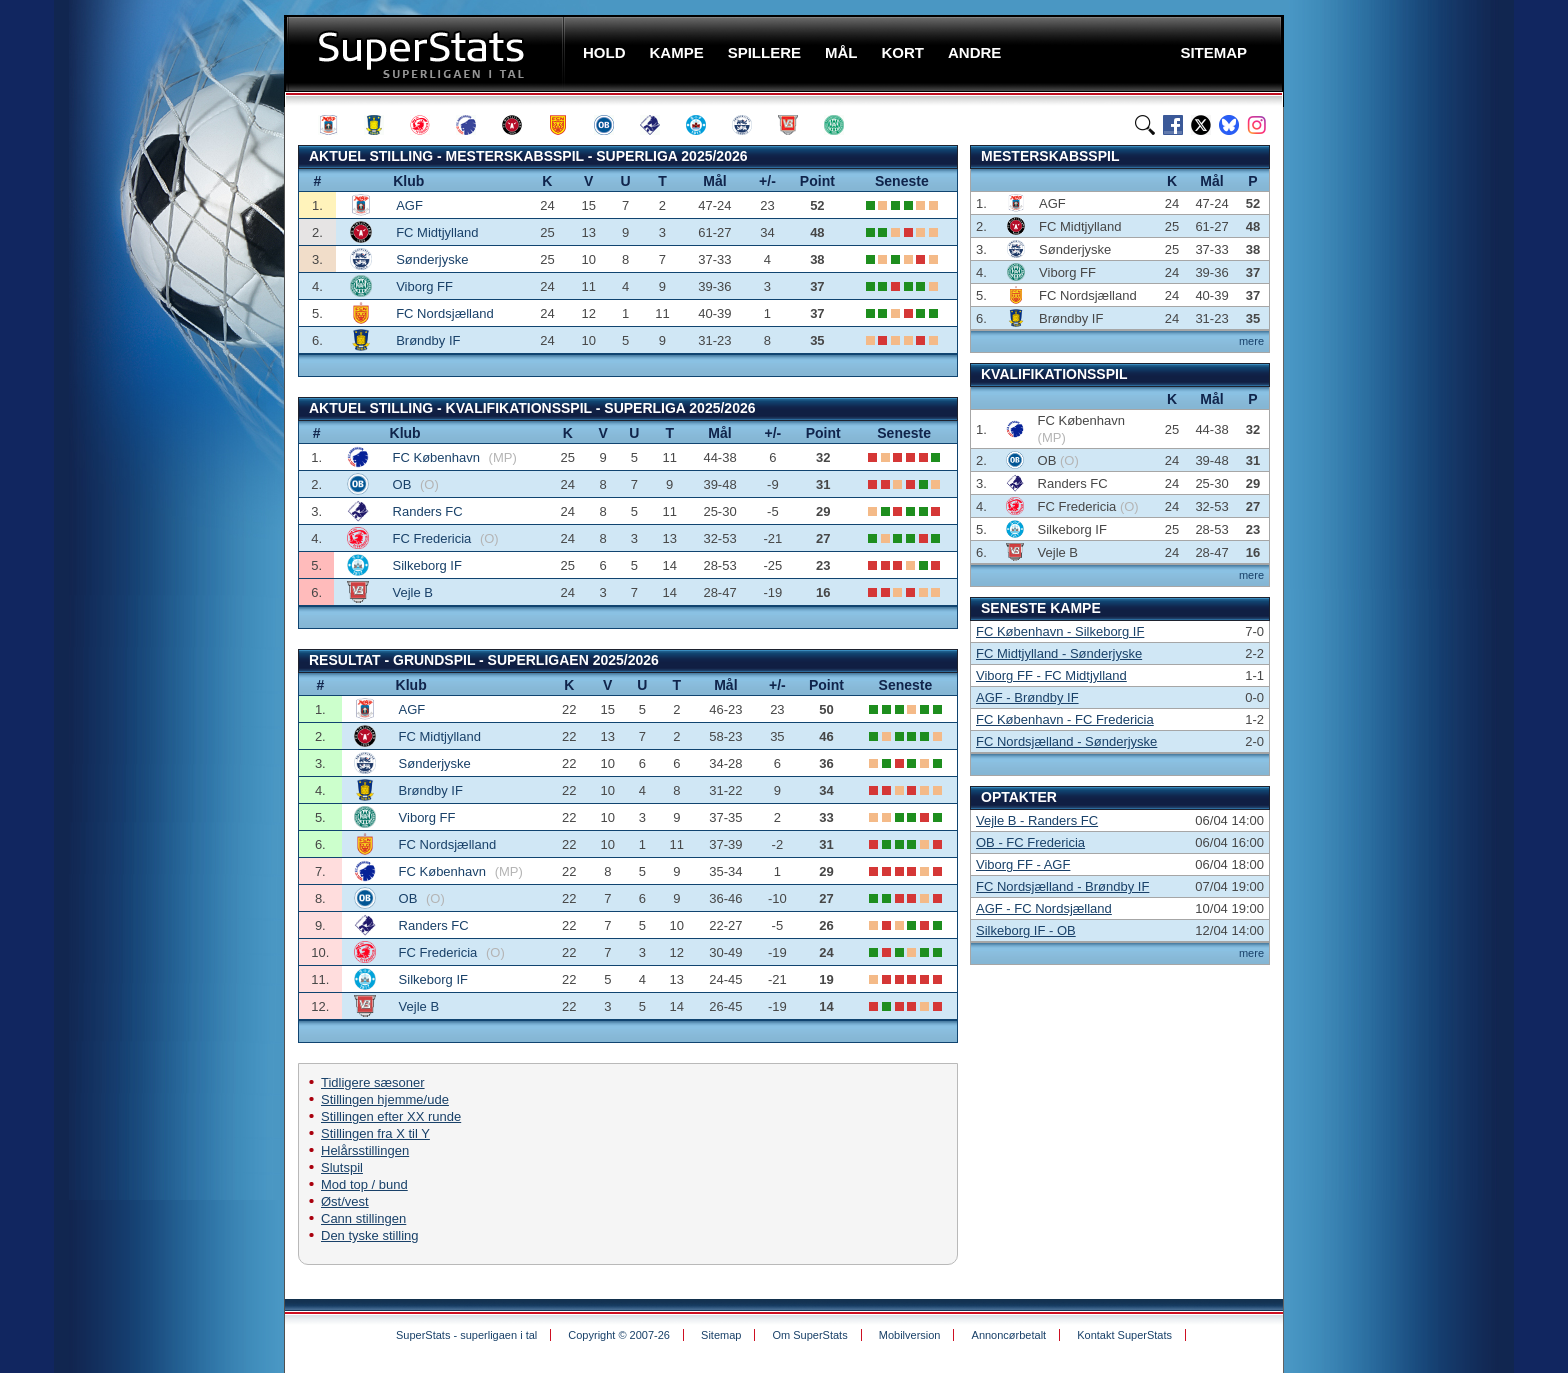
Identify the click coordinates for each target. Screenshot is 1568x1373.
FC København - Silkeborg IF (1060, 631)
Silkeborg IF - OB (1026, 930)
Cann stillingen (363, 1218)
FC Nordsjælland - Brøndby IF (1062, 886)
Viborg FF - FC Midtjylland (1051, 675)
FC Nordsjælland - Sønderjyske (1066, 741)
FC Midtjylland (437, 232)
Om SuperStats (809, 1335)
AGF (409, 205)
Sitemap (721, 1335)
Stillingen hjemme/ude (385, 1099)
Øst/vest (345, 1201)
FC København (438, 457)
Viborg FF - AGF (1023, 864)
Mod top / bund (364, 1184)
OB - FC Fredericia (1030, 842)
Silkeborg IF (427, 565)
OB (404, 484)
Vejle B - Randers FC (1037, 820)
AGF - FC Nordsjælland (1044, 908)
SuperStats (426, 53)
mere (1251, 341)
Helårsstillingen (365, 1150)
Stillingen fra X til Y (375, 1133)
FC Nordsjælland (445, 313)
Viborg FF (424, 286)
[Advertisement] (164, 395)
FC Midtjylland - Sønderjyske (1059, 653)
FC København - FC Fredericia (1065, 719)
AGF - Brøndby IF (1027, 697)
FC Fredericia (434, 538)
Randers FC (428, 511)
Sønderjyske (432, 259)
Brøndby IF (428, 340)
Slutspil (342, 1167)
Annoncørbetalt (1009, 1335)
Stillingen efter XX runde (391, 1116)
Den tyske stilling (370, 1235)
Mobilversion (910, 1335)
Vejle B (413, 592)
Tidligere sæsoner (373, 1082)
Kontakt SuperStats (1124, 1335)
